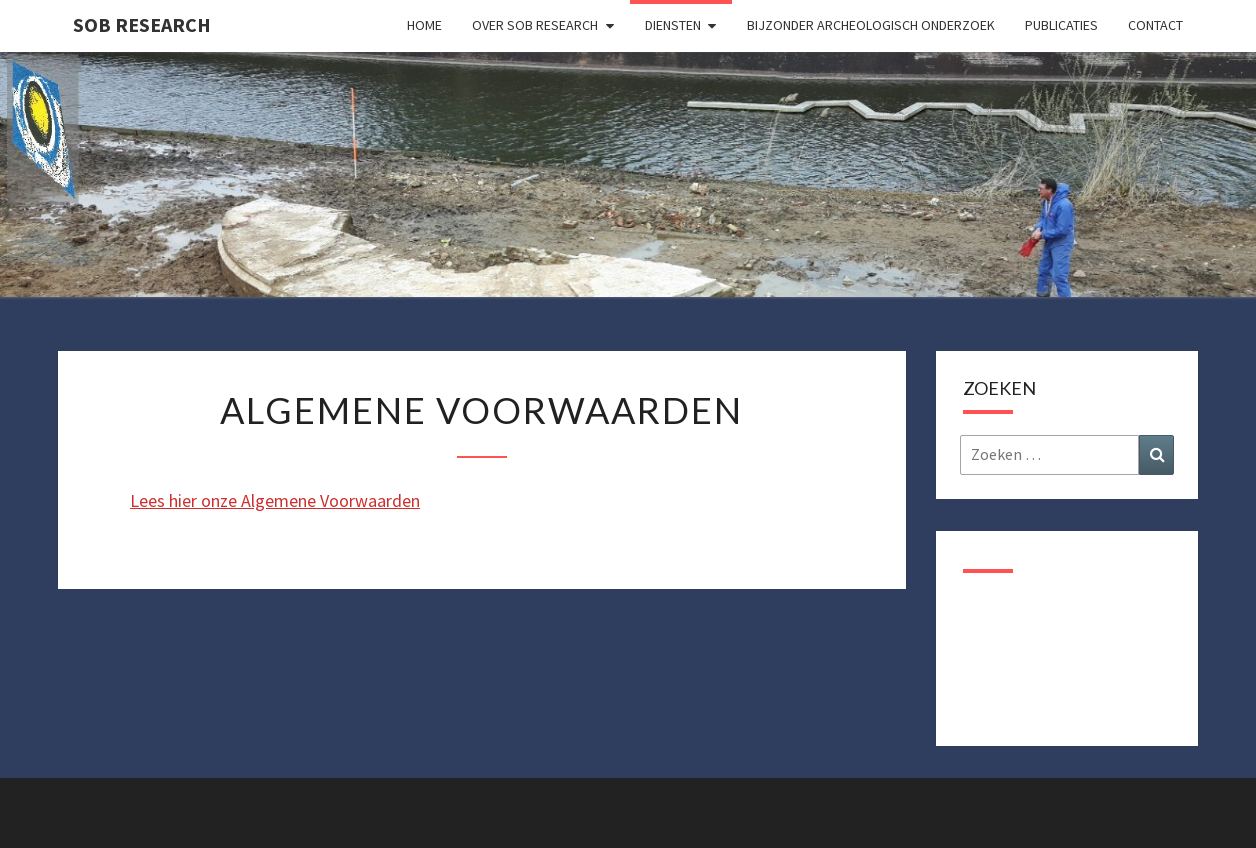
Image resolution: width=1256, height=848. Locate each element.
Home (424, 25)
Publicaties (1061, 25)
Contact (1155, 25)
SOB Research (142, 24)
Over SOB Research (535, 25)
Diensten (673, 25)
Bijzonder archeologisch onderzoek (871, 25)
